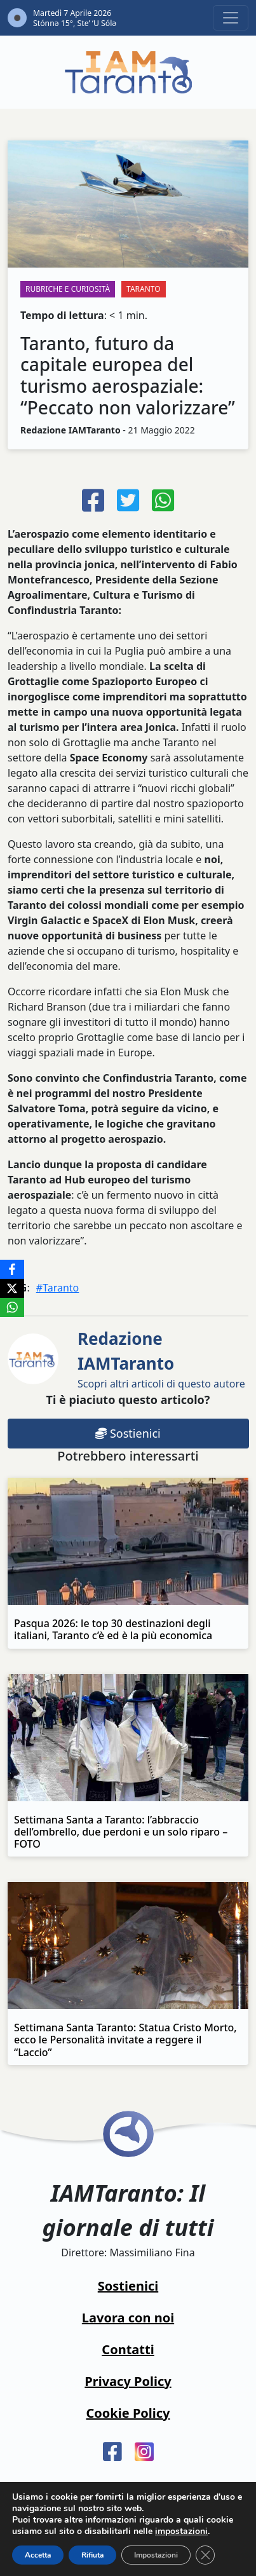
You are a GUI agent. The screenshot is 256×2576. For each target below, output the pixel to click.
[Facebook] (12, 1269)
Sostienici (127, 1433)
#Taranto (57, 1288)
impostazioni (181, 2531)
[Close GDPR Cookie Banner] (205, 2555)
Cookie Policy (128, 2413)
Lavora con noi (128, 2317)
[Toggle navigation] (230, 18)
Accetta (38, 2555)
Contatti (128, 2349)
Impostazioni (156, 2555)
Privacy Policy (127, 2381)
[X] (12, 1288)
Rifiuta (92, 2555)
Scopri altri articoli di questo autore (161, 1359)
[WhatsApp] (12, 1307)
